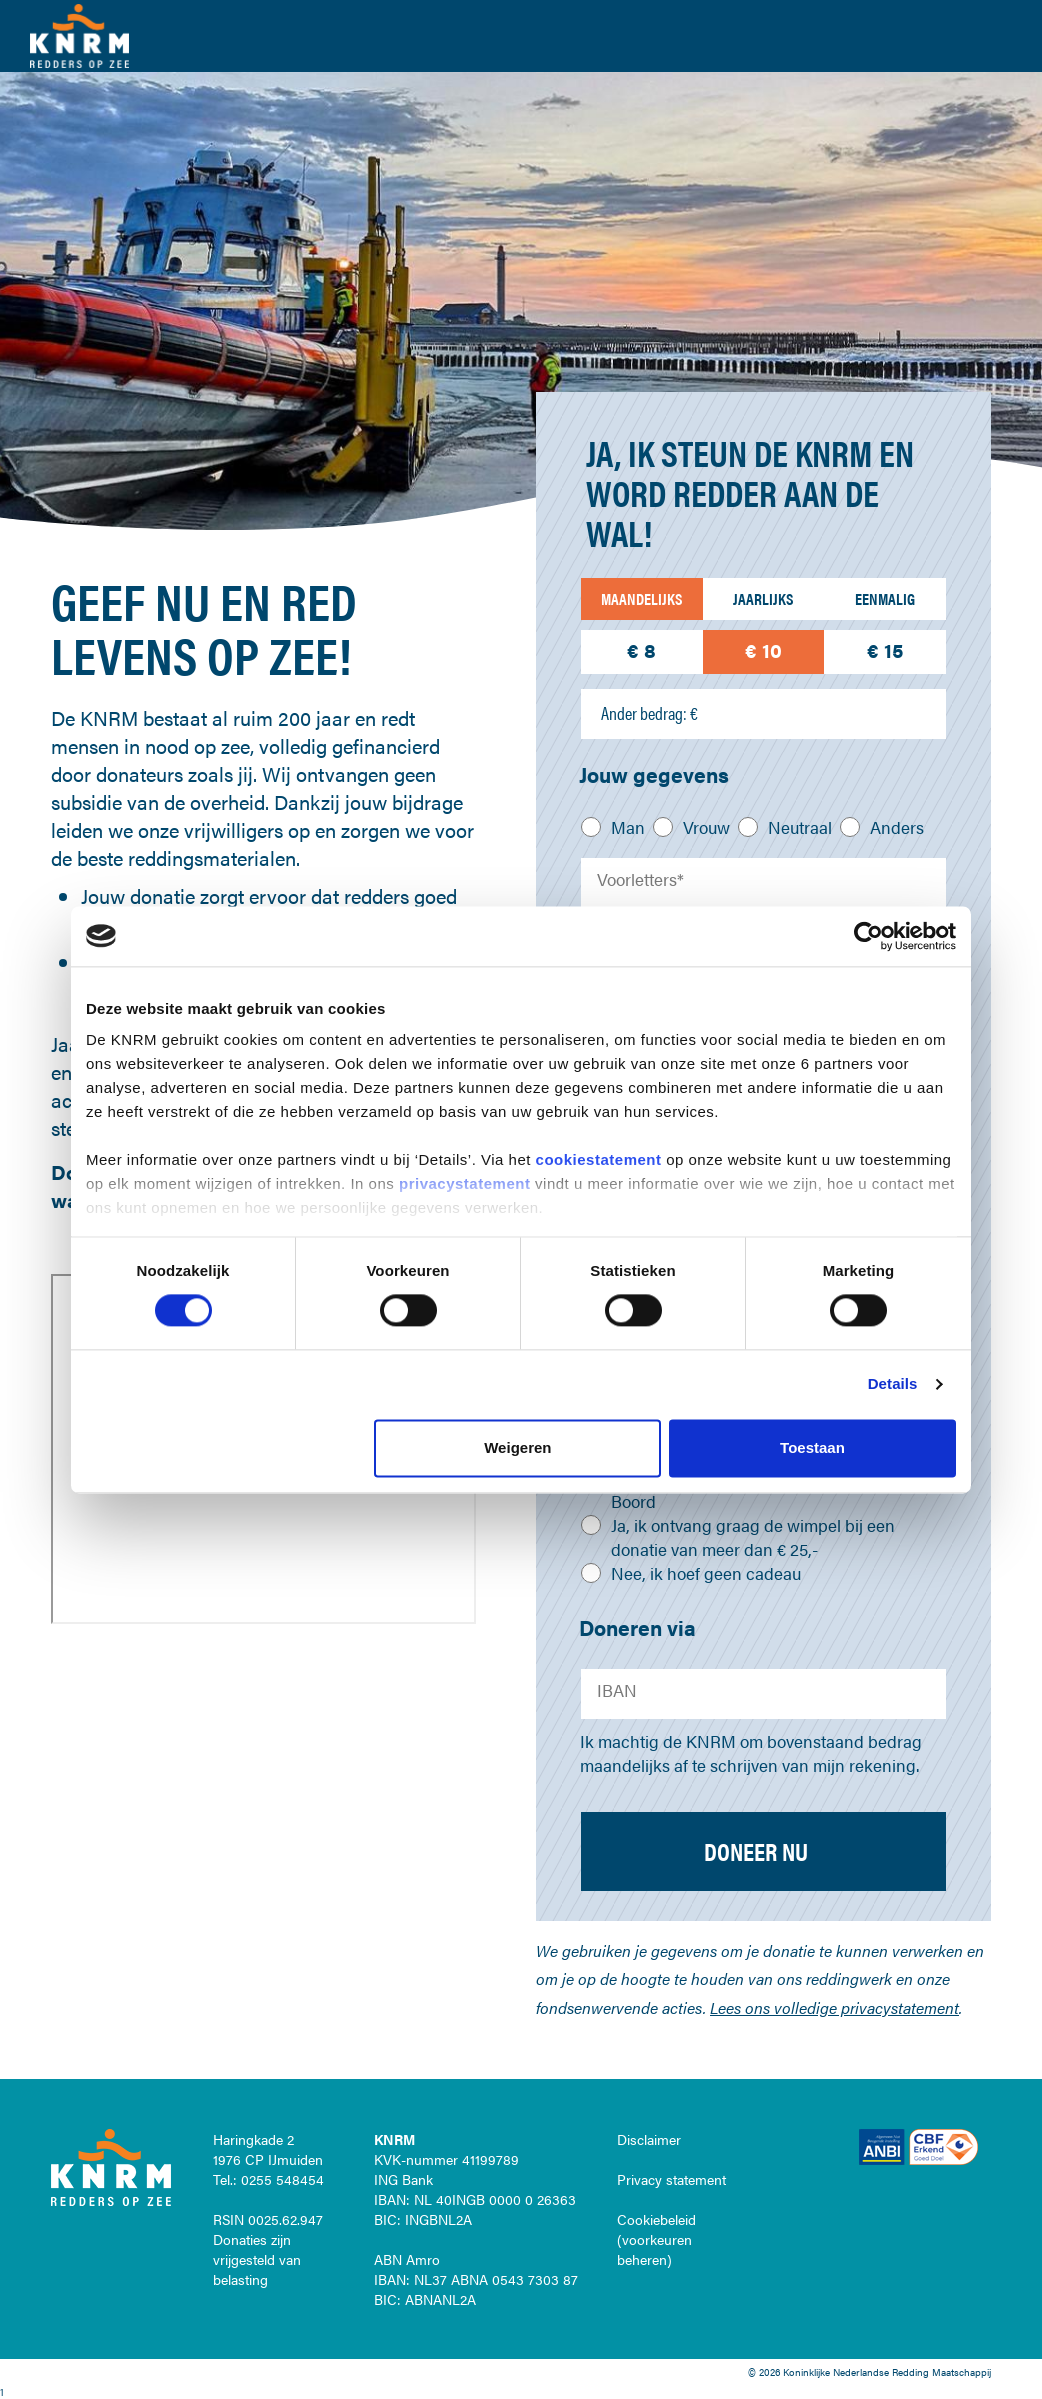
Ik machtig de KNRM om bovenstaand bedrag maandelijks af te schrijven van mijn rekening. (751, 1753)
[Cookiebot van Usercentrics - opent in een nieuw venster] (868, 936)
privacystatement (467, 1183)
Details (893, 1384)
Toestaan (812, 1447)
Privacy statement (671, 2179)
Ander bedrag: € (649, 713)
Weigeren (517, 1447)
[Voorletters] (763, 883)
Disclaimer (649, 2139)
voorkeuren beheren (654, 2249)
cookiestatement (601, 1159)
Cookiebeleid (656, 2219)
